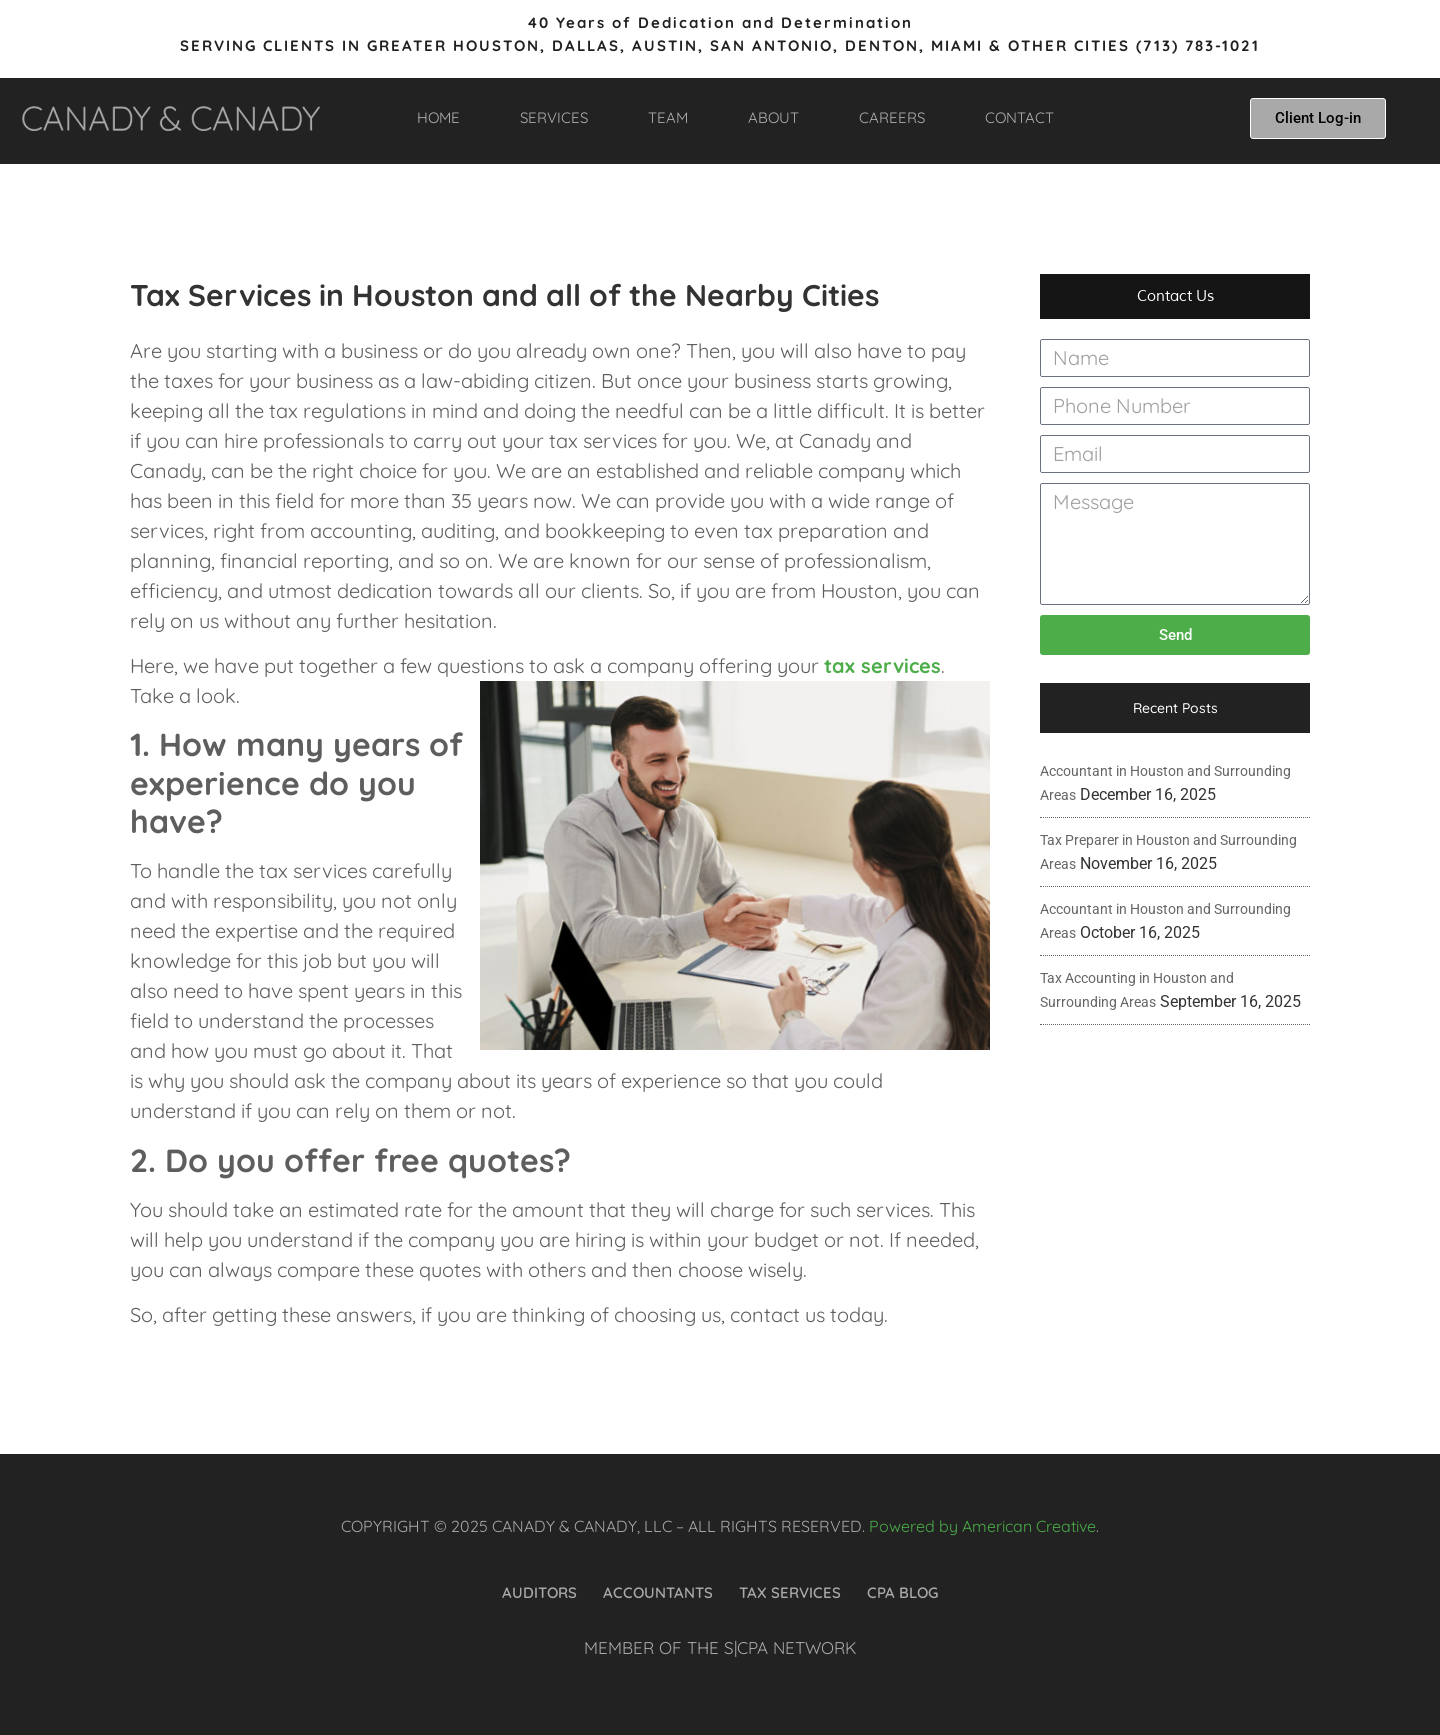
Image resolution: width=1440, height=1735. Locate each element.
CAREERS (892, 117)
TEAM (668, 117)
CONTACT (1019, 117)
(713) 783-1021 (1198, 45)
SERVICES (554, 117)
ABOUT (773, 117)
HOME (438, 117)
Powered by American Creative (982, 1526)
